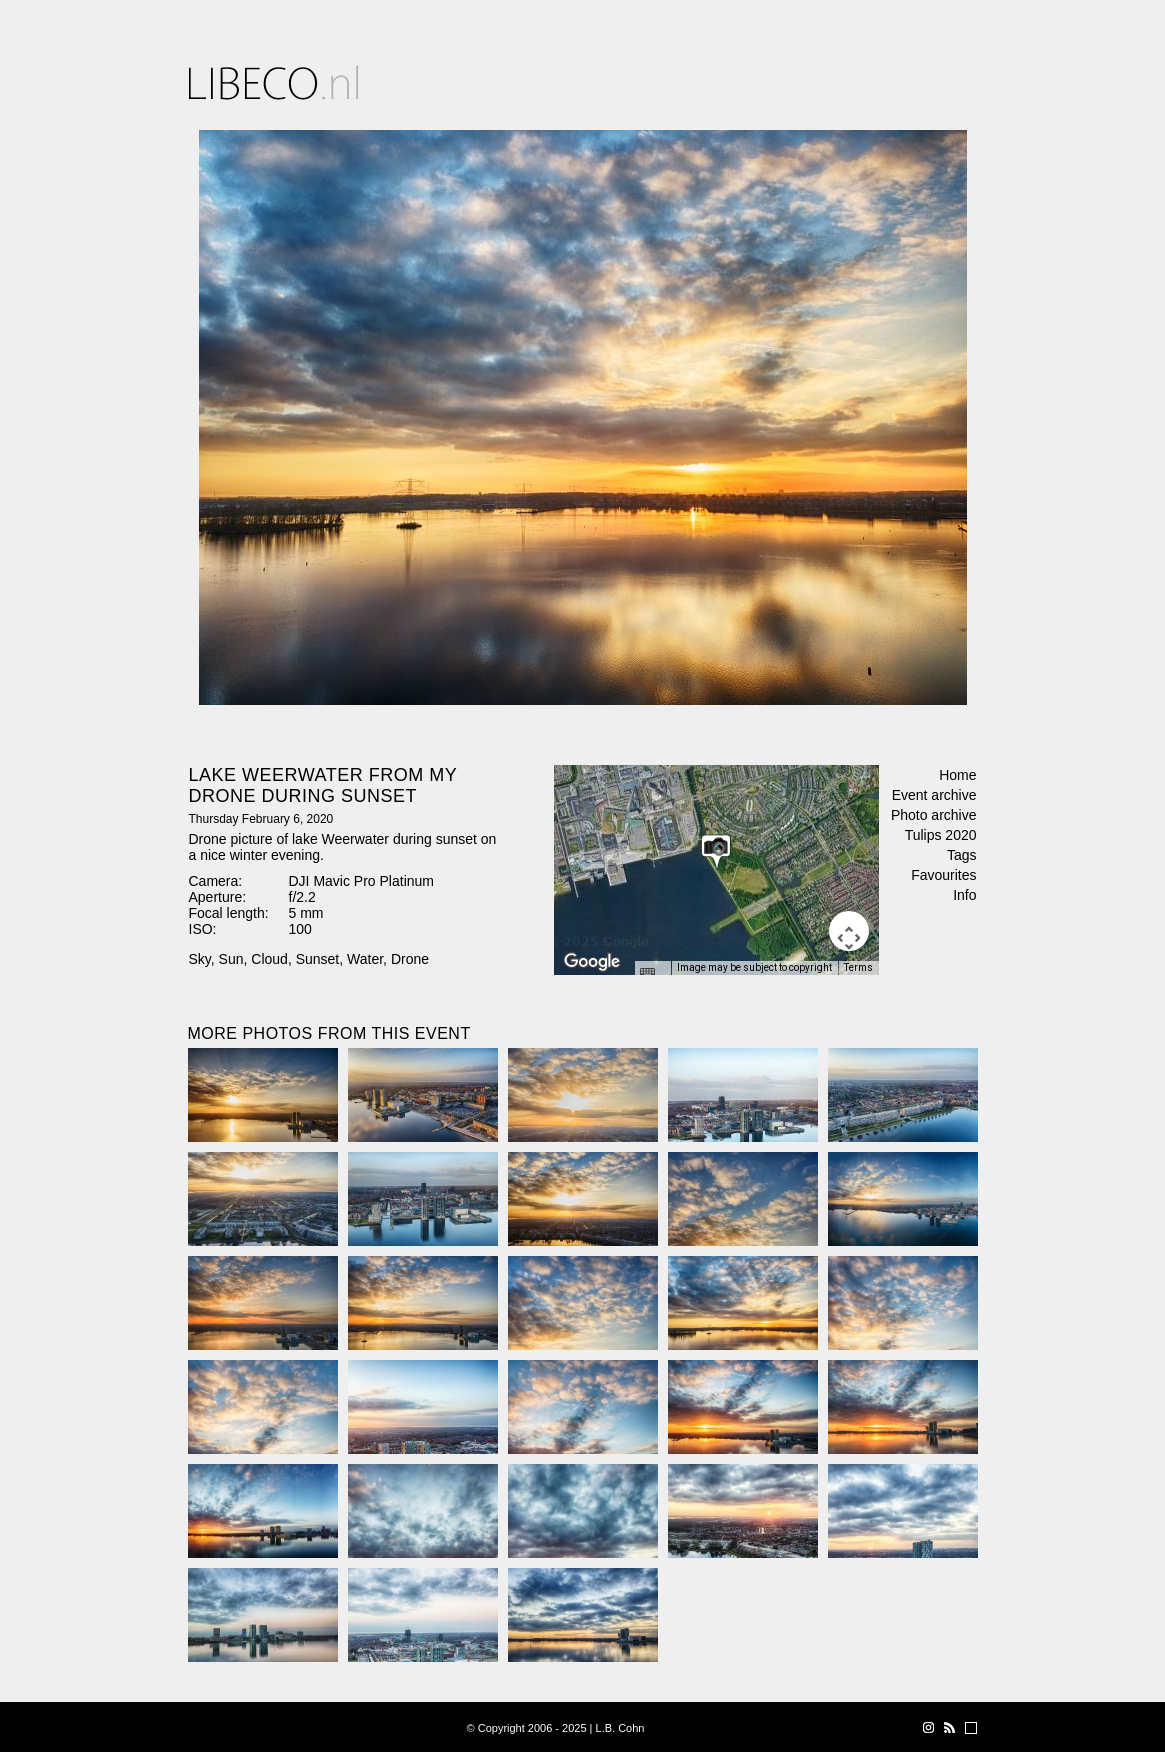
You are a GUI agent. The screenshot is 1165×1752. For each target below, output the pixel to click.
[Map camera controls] (849, 931)
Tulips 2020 (941, 835)
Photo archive (934, 815)
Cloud (269, 959)
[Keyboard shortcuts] (652, 974)
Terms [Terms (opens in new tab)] (858, 967)
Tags (962, 855)
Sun (231, 959)
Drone (410, 959)
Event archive (934, 795)
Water (365, 959)
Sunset (318, 959)
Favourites (943, 875)
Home (957, 775)
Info (964, 895)
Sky (200, 959)
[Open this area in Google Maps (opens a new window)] (592, 962)
